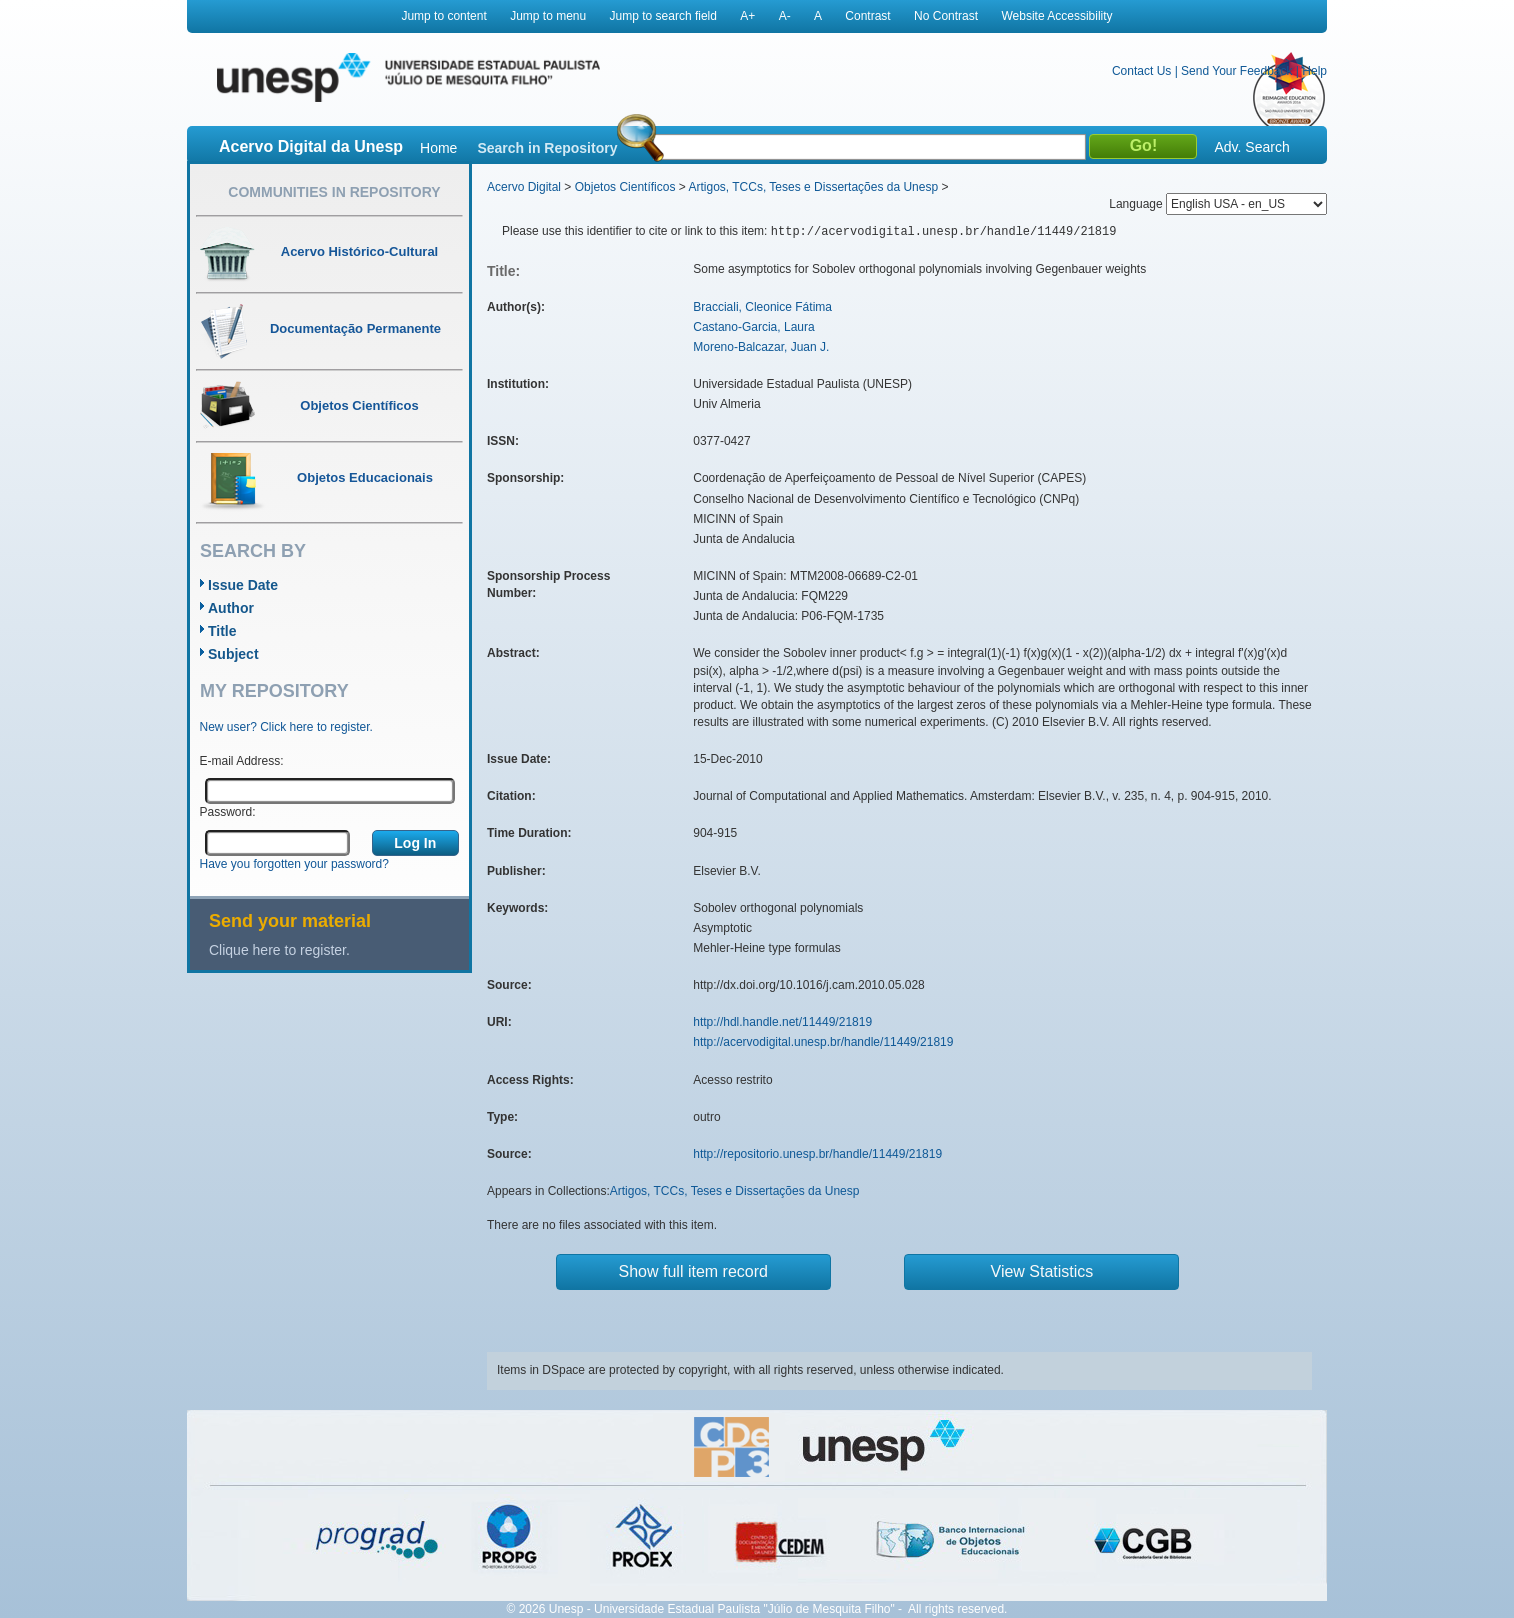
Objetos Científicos (625, 187)
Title (222, 631)
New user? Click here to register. (286, 727)
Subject (233, 654)
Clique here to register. (279, 950)
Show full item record (693, 1271)
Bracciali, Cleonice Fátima (762, 307)
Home (438, 148)
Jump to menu (548, 16)
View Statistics (1042, 1271)
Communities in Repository (334, 192)
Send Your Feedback (1236, 71)
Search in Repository (547, 148)
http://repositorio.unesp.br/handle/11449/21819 (817, 1154)
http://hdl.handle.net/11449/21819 (782, 1022)
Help (1314, 71)
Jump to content (443, 16)
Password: (228, 812)
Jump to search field (663, 16)
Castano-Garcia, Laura (753, 327)
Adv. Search (1251, 147)
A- (785, 16)
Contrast (867, 16)
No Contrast (946, 16)
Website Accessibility (1056, 16)
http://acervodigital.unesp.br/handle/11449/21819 (823, 1042)
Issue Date (243, 585)
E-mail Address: (242, 761)
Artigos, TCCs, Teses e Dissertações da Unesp (813, 187)
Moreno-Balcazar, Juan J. (761, 347)
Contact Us (1141, 71)
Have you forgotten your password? (294, 864)
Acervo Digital (524, 187)
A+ (747, 16)
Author (231, 608)
